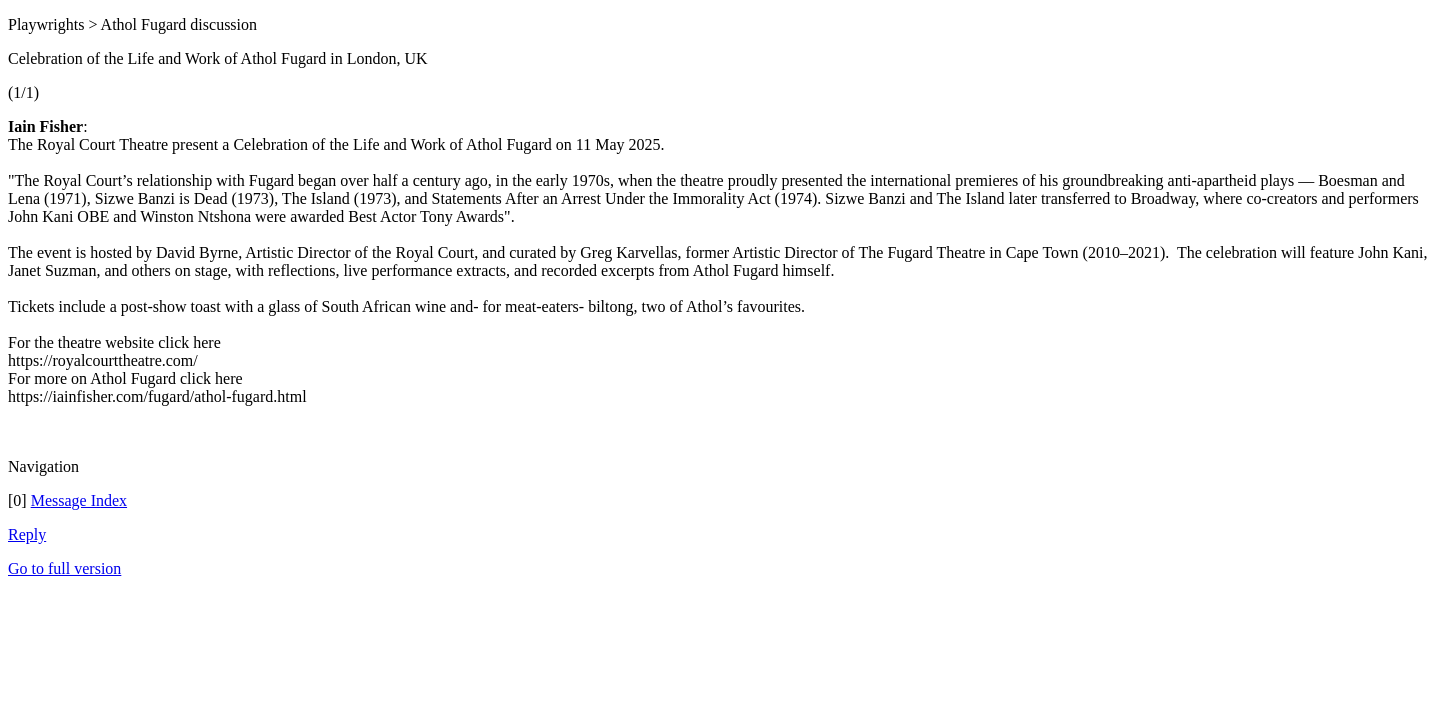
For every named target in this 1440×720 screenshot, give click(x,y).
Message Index (79, 500)
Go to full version (64, 568)
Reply (27, 534)
